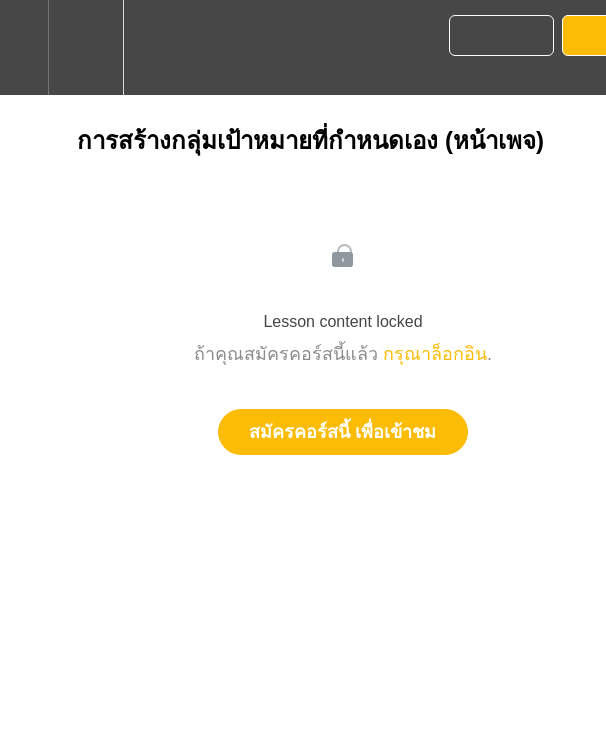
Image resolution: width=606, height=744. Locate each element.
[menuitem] (85, 47)
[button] (24, 47)
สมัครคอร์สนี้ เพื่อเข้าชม (342, 432)
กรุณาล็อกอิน (435, 354)
